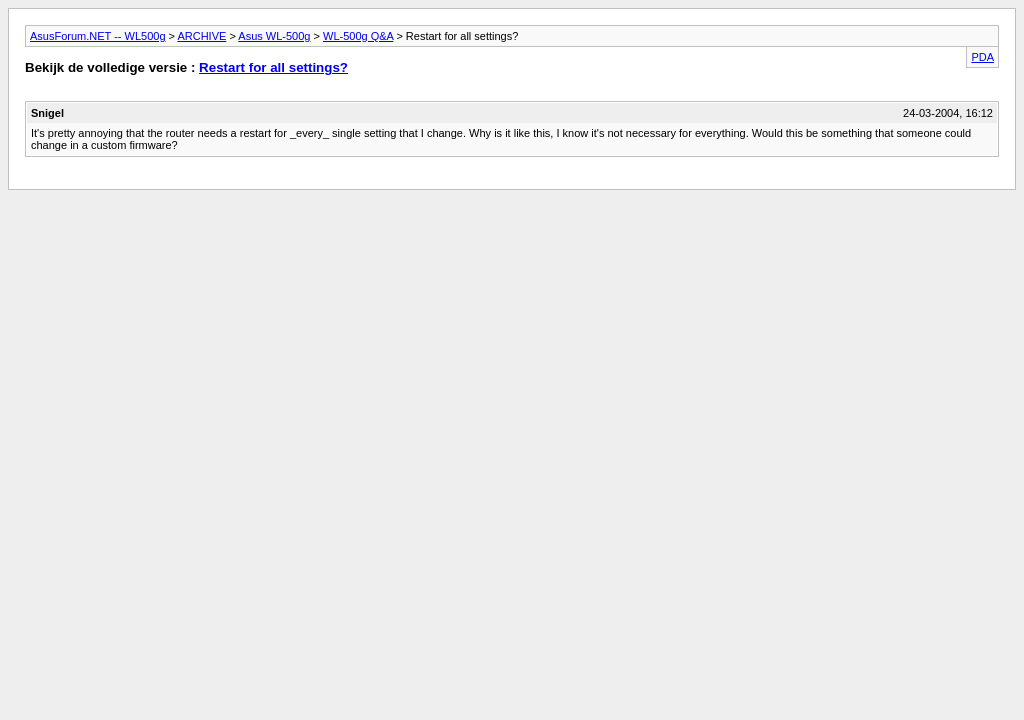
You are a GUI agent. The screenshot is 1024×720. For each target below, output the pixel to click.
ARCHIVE (201, 36)
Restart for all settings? (273, 67)
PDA (982, 57)
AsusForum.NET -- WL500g (98, 36)
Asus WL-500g (274, 36)
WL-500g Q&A (358, 36)
